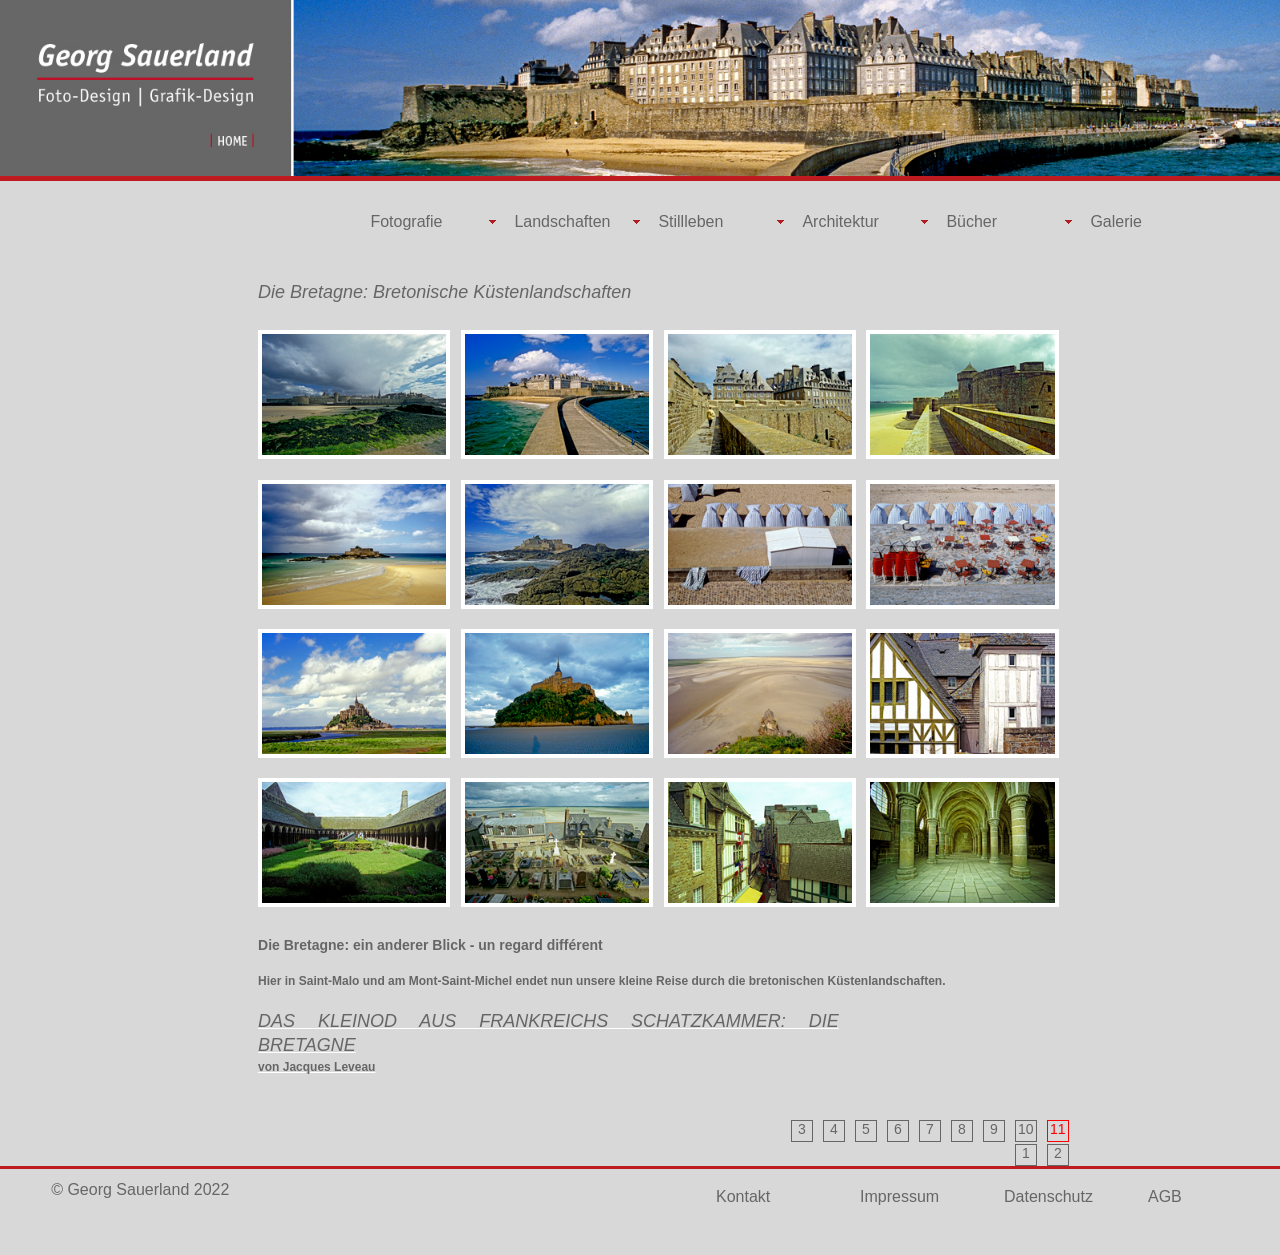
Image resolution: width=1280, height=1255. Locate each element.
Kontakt (743, 1196)
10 (1026, 1129)
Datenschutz (1048, 1196)
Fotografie (406, 221)
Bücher (971, 221)
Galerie (1116, 221)
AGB (1165, 1196)
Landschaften (562, 221)
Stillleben (690, 221)
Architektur (840, 221)
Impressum (899, 1196)
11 (1058, 1129)
